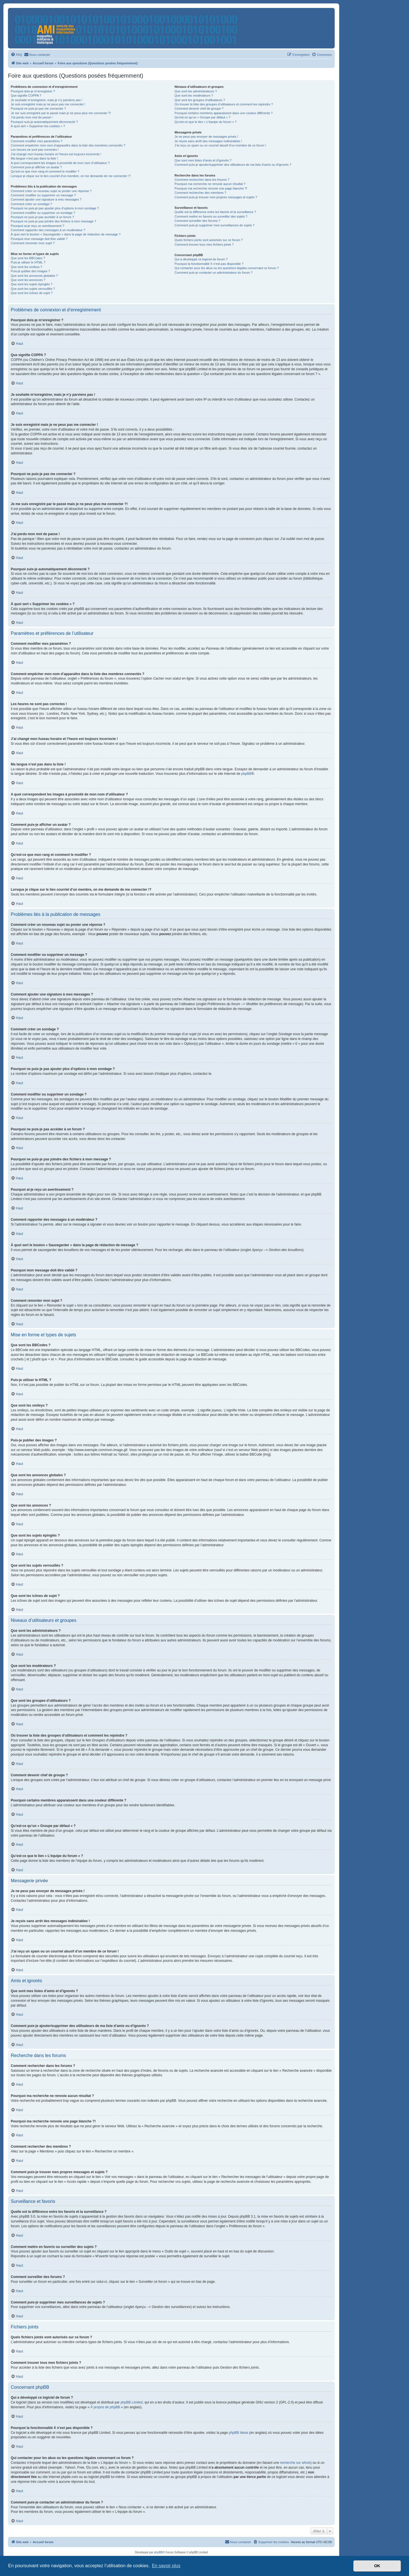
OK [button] (377, 2566)
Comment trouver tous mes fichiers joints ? (203, 244)
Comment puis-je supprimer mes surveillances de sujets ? (214, 225)
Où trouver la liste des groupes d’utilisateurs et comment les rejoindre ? (223, 104)
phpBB (246, 774)
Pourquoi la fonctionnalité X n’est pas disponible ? (208, 263)
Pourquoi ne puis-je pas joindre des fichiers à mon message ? (53, 221)
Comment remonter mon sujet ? (33, 243)
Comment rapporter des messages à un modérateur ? (48, 230)
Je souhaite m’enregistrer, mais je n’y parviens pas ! (47, 100)
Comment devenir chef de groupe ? (198, 108)
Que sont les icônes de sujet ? (31, 293)
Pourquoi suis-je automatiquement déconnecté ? (44, 122)
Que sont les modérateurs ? (193, 95)
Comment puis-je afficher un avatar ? (36, 167)
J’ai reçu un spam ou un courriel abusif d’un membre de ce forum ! (220, 145)
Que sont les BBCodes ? (28, 258)
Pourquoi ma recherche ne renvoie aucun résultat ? (209, 184)
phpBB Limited (132, 2402)
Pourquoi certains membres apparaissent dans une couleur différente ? (223, 113)
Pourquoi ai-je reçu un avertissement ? (37, 225)
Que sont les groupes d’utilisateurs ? (199, 100)
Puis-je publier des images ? (30, 271)
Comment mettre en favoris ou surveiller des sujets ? (210, 216)
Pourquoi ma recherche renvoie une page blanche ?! (210, 188)
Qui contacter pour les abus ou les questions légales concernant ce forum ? (226, 268)
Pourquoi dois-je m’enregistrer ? (33, 91)
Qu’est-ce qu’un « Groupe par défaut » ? (202, 117)
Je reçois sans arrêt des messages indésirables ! (208, 141)
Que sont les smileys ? (26, 267)
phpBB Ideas (238, 2433)
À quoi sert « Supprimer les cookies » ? (38, 126)
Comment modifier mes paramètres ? (36, 141)
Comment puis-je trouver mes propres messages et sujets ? (215, 197)
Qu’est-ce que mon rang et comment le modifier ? (45, 171)
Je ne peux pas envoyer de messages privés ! (206, 136)
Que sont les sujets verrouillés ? (33, 288)
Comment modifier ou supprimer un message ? (43, 195)
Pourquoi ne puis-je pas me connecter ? (38, 108)
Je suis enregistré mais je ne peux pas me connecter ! (48, 104)
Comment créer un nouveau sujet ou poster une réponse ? (51, 191)
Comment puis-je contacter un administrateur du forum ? (213, 272)
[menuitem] (16, 54)
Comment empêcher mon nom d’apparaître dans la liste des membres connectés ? (68, 145)
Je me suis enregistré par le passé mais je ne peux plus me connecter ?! (61, 113)
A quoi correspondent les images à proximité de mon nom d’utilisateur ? (60, 163)
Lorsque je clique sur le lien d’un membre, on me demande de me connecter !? (71, 176)
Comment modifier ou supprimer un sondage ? (43, 212)
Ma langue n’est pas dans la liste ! (34, 158)
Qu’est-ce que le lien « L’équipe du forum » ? (205, 122)
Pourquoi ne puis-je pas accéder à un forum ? (42, 217)
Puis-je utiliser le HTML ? (28, 262)
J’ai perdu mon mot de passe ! (31, 117)
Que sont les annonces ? (28, 280)
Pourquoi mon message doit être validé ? (39, 239)
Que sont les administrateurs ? (195, 91)
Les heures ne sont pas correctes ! (35, 149)
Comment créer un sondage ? (31, 204)
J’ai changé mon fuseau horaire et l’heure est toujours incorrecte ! (56, 154)
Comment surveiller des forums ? (197, 220)
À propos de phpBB (105, 2407)
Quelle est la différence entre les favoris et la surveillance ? (215, 212)
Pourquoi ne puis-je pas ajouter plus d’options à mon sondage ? (55, 208)
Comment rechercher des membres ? (200, 192)
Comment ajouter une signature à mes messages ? (46, 199)
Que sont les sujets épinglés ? (31, 284)
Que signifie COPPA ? (26, 95)
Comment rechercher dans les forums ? (201, 179)
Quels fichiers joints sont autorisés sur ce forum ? (208, 240)
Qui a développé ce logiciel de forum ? (200, 259)
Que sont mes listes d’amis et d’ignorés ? (202, 160)
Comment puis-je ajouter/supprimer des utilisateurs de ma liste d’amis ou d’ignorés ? (232, 164)
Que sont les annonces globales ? (34, 275)
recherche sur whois (295, 2463)
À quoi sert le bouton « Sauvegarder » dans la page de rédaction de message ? (66, 234)
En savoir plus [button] (166, 2565)
